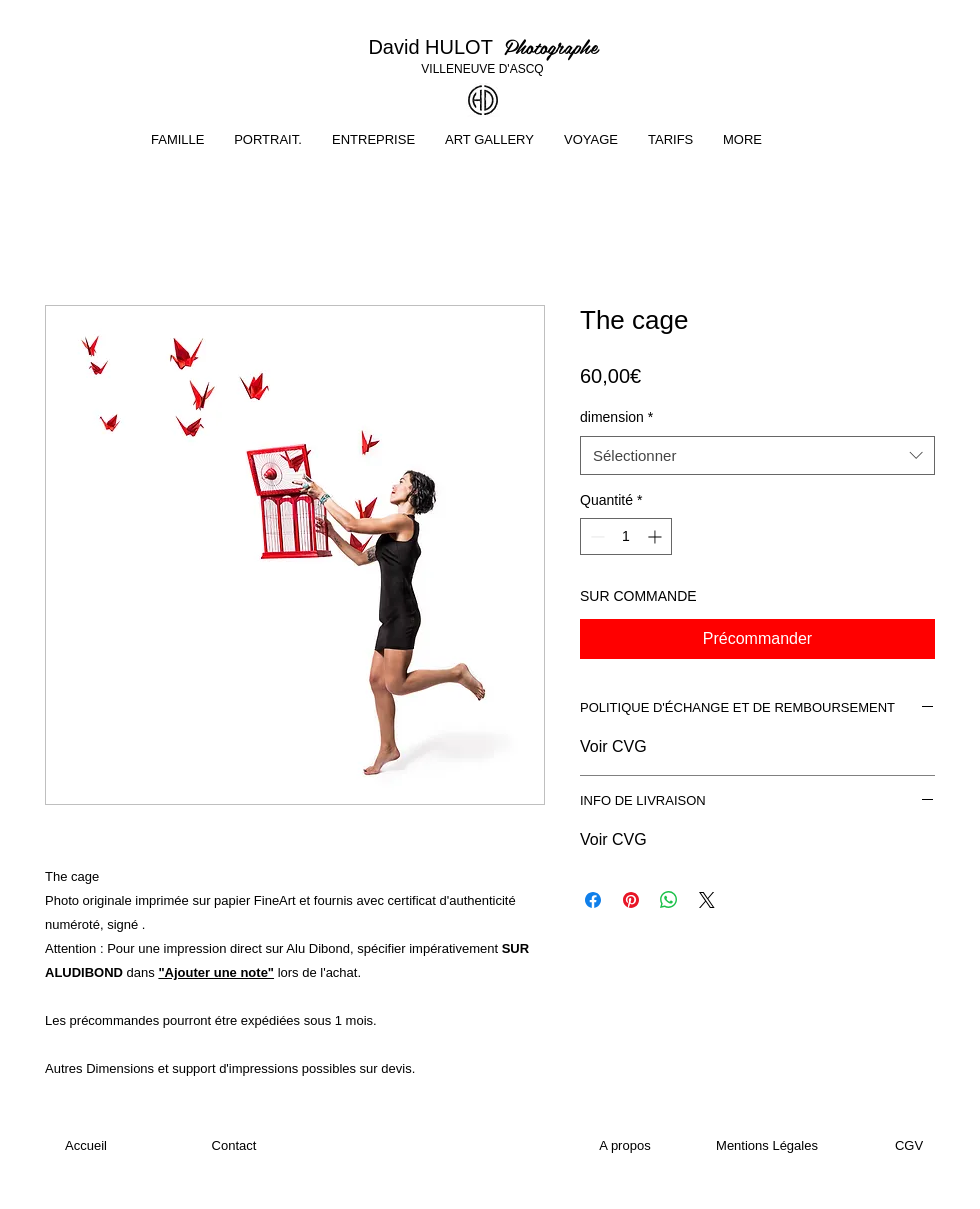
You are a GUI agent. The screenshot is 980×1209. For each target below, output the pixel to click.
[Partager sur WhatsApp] (669, 900)
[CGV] (909, 1146)
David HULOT (435, 47)
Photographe (551, 46)
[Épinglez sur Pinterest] (631, 900)
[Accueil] (86, 1146)
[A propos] (625, 1146)
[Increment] (656, 536)
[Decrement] (595, 536)
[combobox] (757, 455)
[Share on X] (707, 900)
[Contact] (234, 1146)
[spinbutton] (626, 536)
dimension (616, 417)
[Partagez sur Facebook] (593, 900)
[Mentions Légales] (767, 1146)
